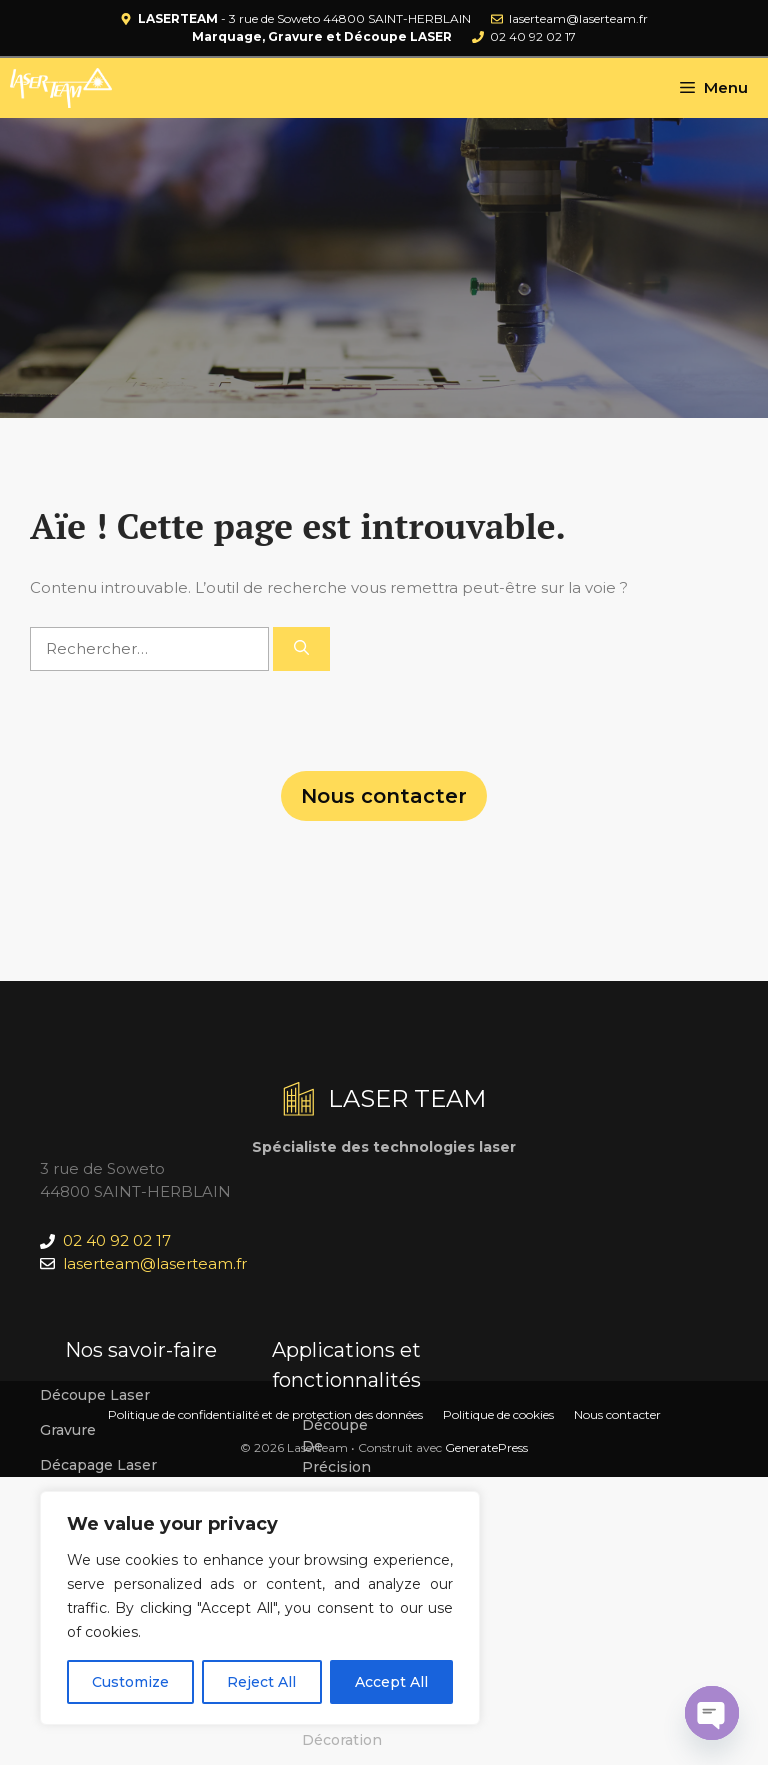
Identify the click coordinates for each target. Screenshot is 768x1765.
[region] (260, 1608)
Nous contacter (384, 796)
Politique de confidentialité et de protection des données (265, 1414)
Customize (130, 1682)
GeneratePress (486, 1447)
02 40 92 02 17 (533, 36)
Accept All (391, 1682)
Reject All (261, 1682)
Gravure (68, 1430)
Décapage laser (98, 1465)
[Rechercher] (301, 649)
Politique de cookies (498, 1414)
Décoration (342, 1740)
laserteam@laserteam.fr (578, 18)
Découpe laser (95, 1395)
